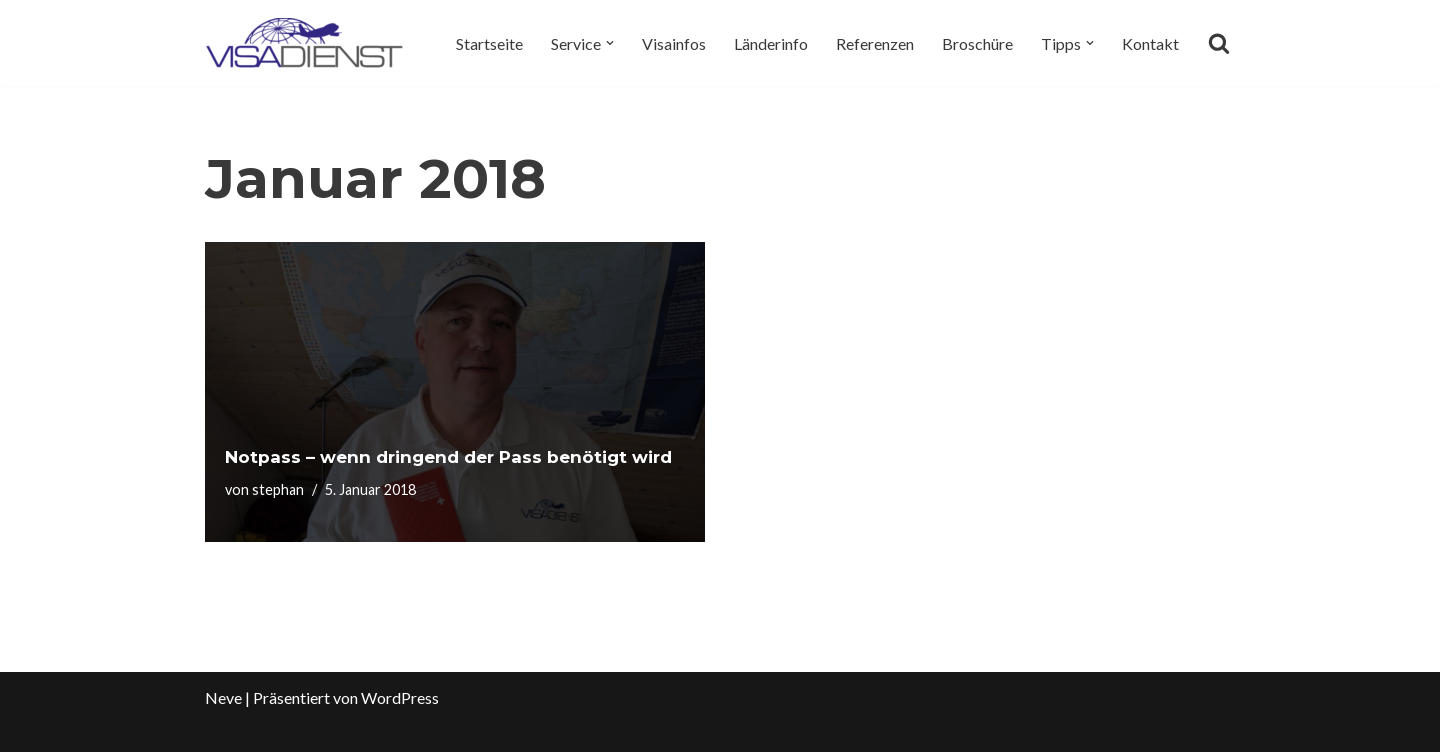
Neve (223, 697)
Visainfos (674, 43)
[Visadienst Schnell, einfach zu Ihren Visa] (305, 43)
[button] (610, 43)
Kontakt (1150, 43)
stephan (278, 489)
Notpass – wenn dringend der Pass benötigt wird (448, 457)
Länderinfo (771, 43)
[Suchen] (1219, 43)
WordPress (400, 697)
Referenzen (875, 43)
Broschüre (977, 43)
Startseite (489, 43)
